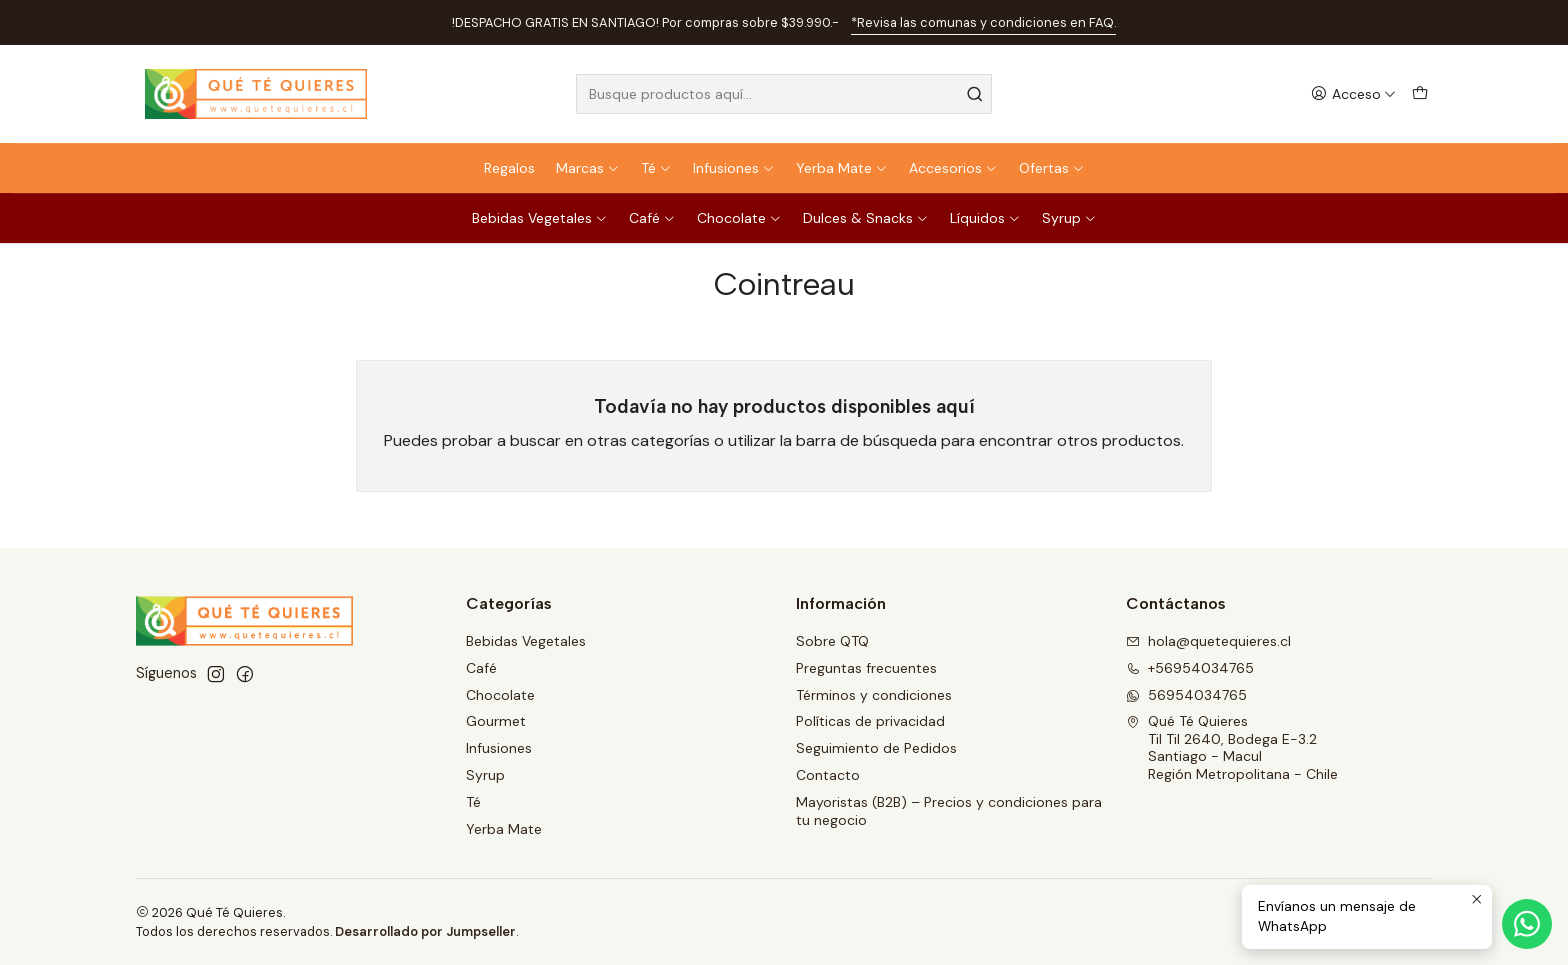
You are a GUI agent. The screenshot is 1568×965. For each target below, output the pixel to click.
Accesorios (953, 168)
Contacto (828, 775)
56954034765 (1186, 695)
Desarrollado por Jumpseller (425, 931)
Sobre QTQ (832, 641)
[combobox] (784, 94)
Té (656, 168)
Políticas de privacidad (870, 721)
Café (652, 218)
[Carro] (1420, 94)
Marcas (588, 168)
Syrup (1069, 218)
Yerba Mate (842, 168)
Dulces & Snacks (866, 218)
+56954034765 (1190, 668)
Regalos (509, 168)
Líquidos (985, 218)
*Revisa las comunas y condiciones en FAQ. (983, 22)
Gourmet (496, 721)
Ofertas (1052, 168)
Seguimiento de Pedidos (876, 748)
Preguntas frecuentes (866, 668)
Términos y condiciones (874, 695)
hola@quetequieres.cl (1208, 641)
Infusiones (734, 168)
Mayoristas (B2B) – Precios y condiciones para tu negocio (949, 811)
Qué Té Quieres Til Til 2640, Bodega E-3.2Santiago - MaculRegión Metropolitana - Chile (1232, 747)
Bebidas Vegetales (540, 218)
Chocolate (739, 218)
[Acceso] (1353, 94)
